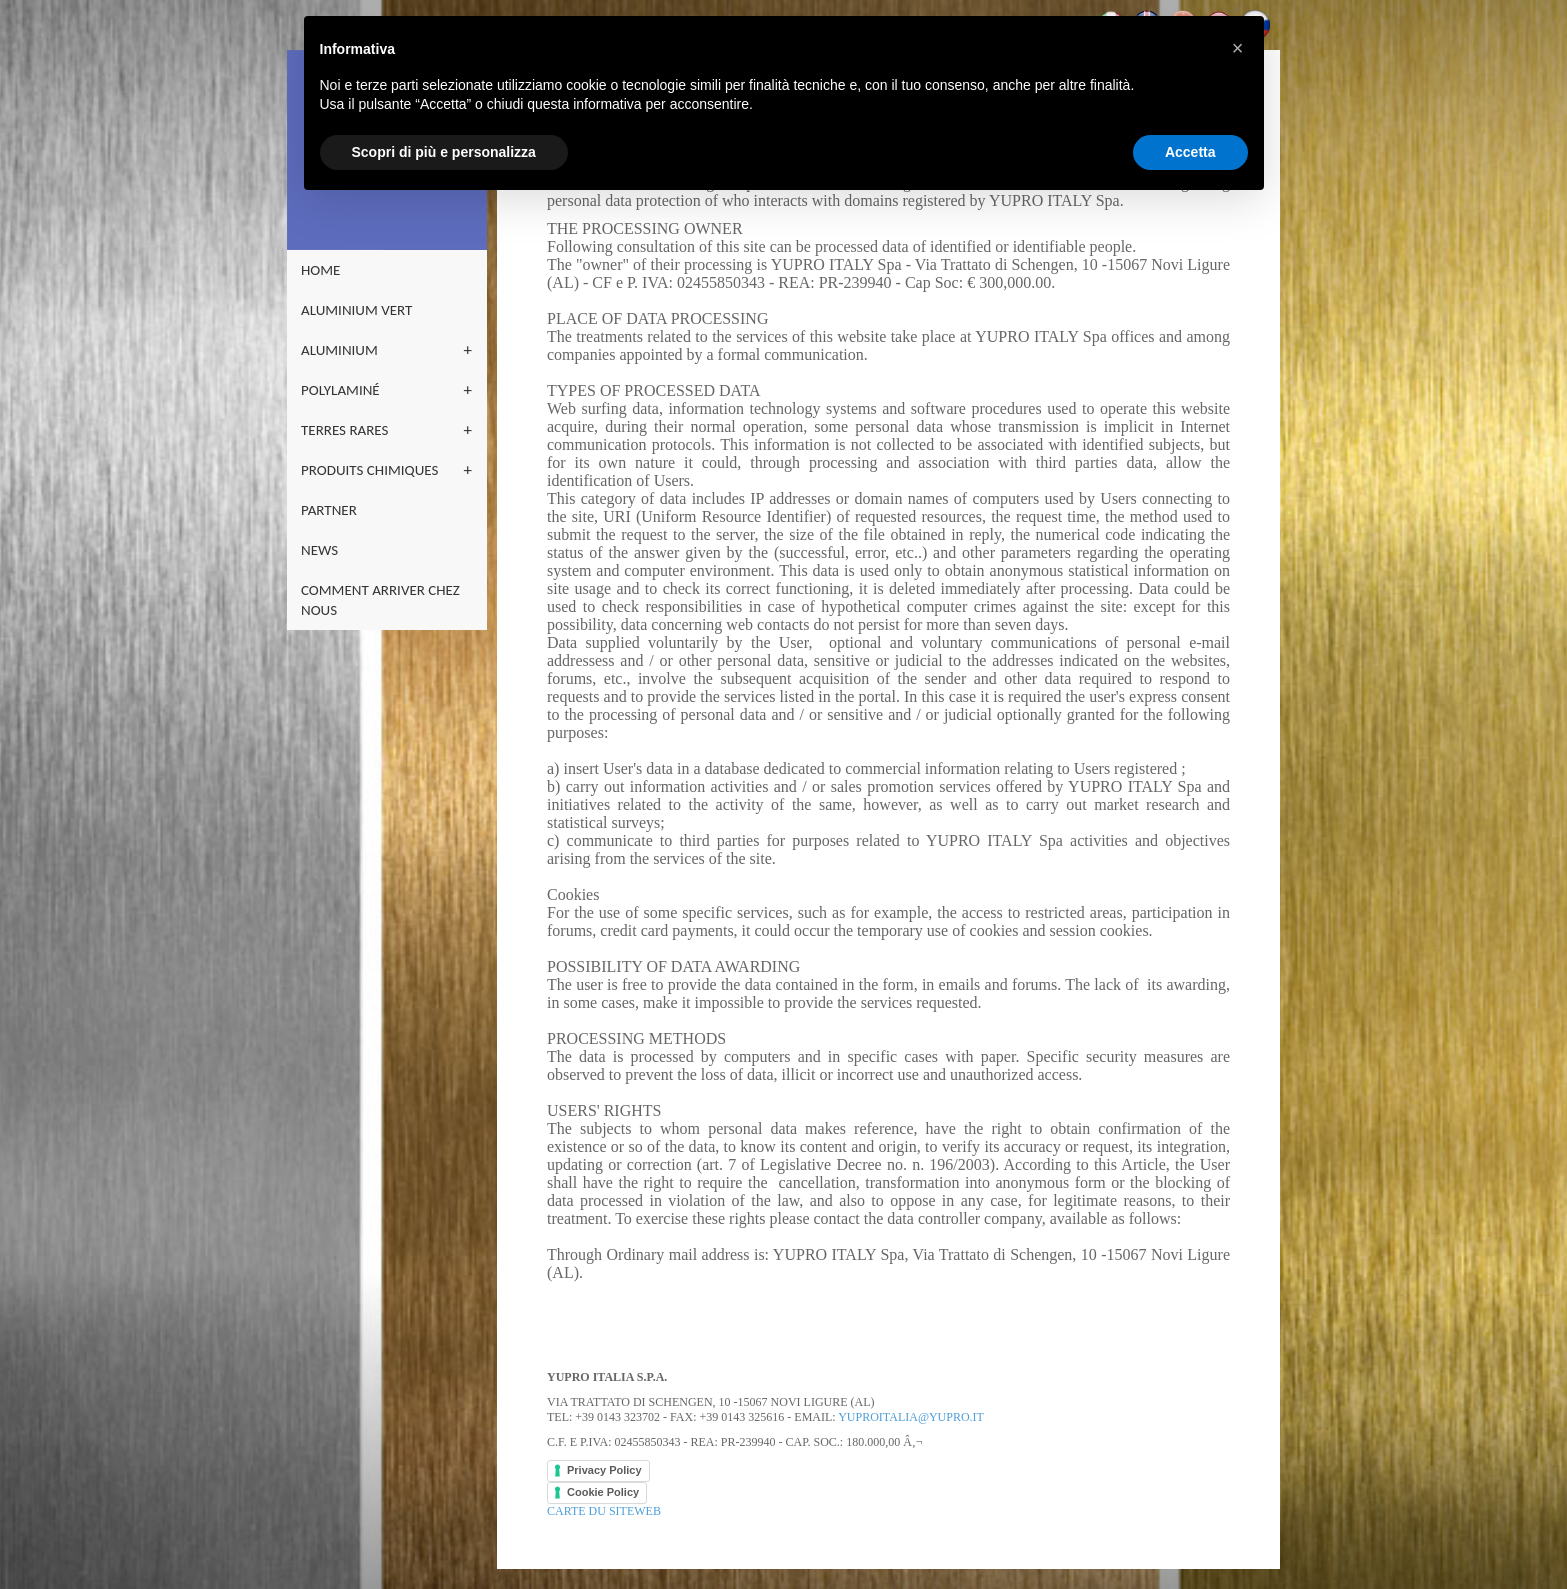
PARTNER (329, 510)
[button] (1238, 48)
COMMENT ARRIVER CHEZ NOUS (380, 600)
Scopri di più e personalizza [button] (444, 152)
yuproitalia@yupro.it (911, 1417)
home (320, 270)
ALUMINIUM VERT (356, 310)
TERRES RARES (344, 430)
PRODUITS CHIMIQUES (369, 470)
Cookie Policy (603, 1492)
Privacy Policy (604, 1470)
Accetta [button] (1190, 152)
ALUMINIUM (339, 350)
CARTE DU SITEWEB (604, 1511)
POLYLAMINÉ (340, 390)
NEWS (319, 550)
